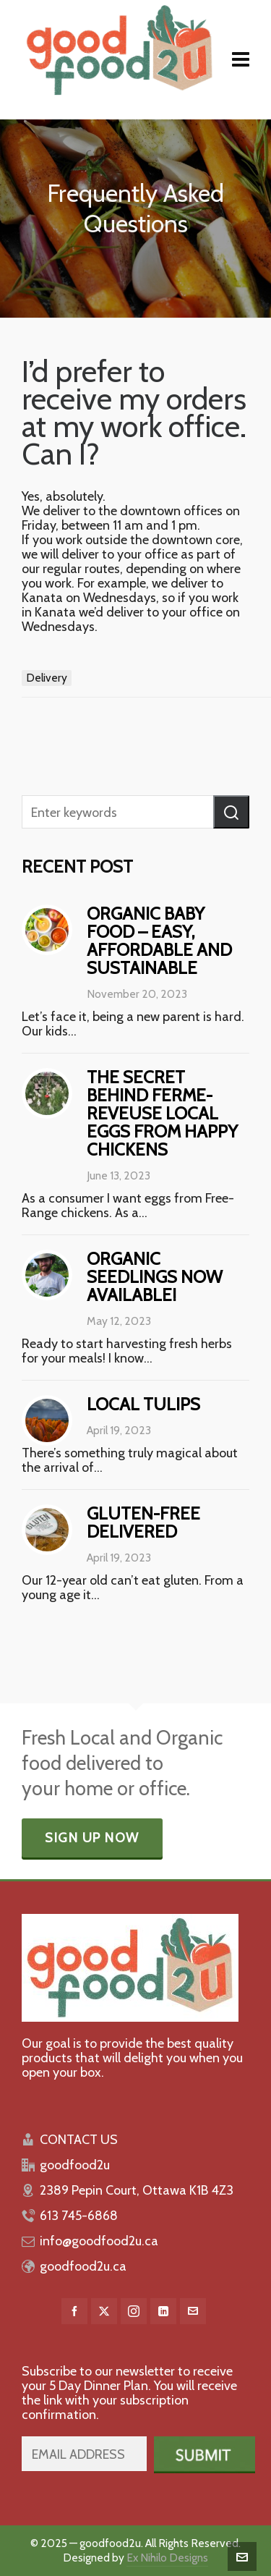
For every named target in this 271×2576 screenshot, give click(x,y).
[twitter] (104, 2311)
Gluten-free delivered (143, 1522)
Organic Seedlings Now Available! (155, 1276)
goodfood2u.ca (83, 2266)
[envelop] (193, 2311)
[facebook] (74, 2311)
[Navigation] (240, 59)
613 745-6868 (79, 2216)
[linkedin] (163, 2311)
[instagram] (134, 2311)
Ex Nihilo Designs (167, 2557)
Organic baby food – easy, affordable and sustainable (159, 940)
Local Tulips (143, 1404)
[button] (231, 812)
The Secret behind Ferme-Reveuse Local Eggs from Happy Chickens (162, 1113)
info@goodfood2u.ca (99, 2241)
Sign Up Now (92, 1838)
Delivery (46, 678)
